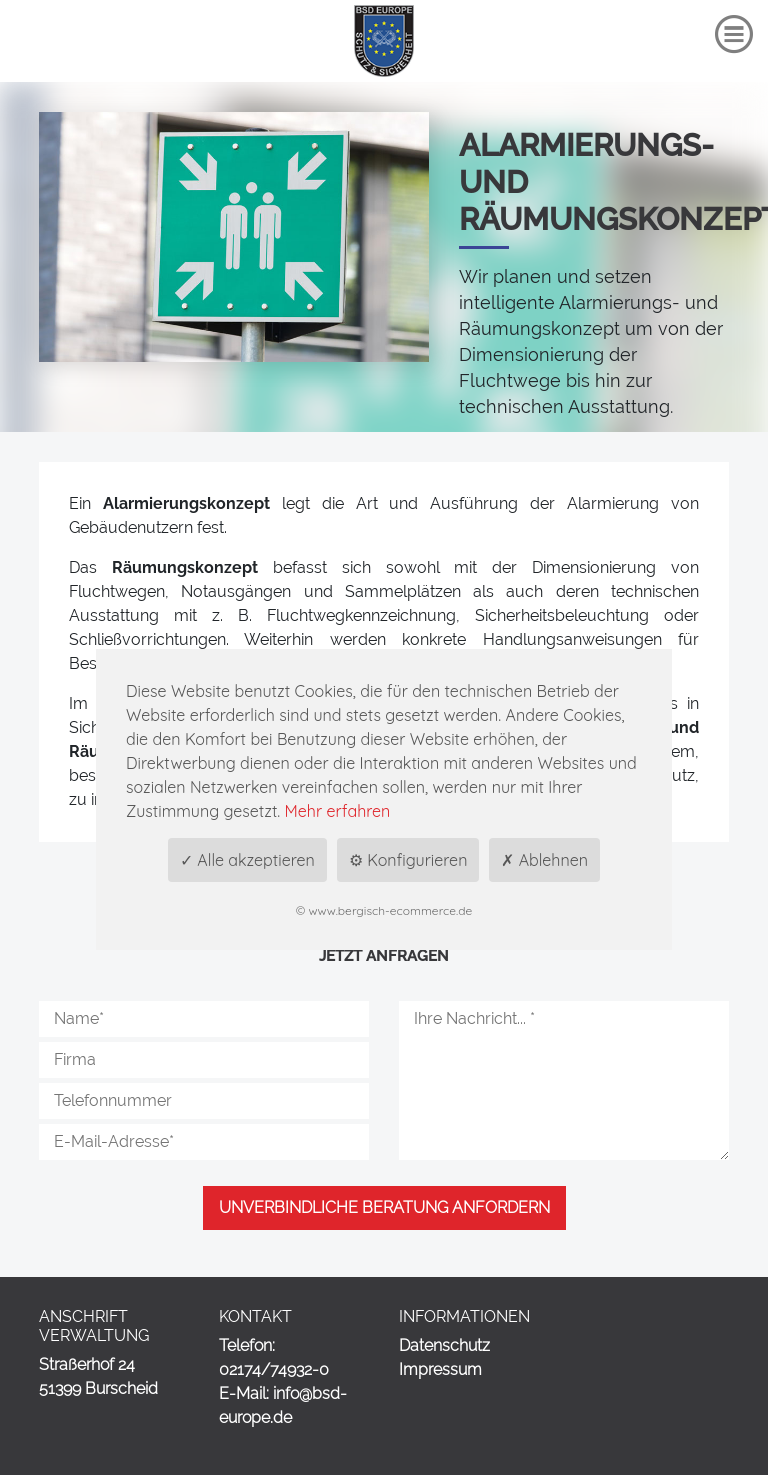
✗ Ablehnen (544, 860)
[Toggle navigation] (734, 34)
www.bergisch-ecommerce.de (391, 910)
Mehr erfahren (338, 811)
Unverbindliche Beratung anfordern (384, 1207)
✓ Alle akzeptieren (247, 860)
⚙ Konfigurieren (408, 860)
